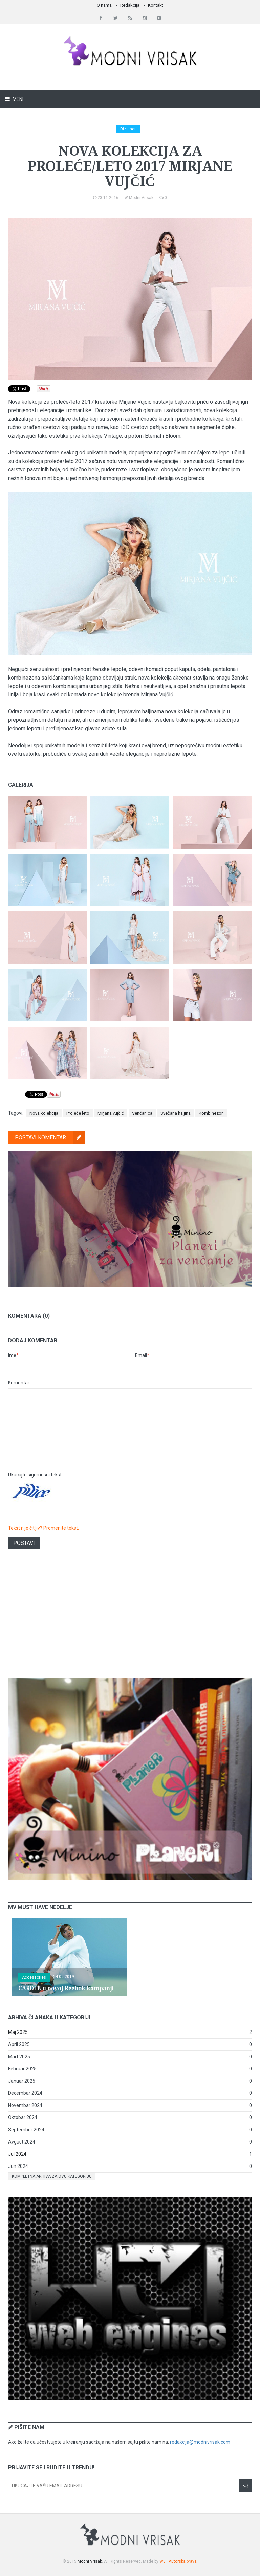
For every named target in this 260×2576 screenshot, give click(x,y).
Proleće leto (77, 1113)
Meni (17, 99)
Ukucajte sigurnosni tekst (35, 1475)
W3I (163, 2561)
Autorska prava (183, 2561)
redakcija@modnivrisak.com (200, 2442)
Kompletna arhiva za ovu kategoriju (52, 2176)
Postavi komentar (50, 1137)
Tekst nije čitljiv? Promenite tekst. (43, 1528)
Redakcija (129, 5)
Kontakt (155, 5)
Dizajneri (128, 129)
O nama (104, 5)
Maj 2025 (18, 2032)
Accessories (34, 1977)
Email (142, 1355)
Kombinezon (211, 1113)
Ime (13, 1355)
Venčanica (142, 1113)
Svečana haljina (175, 1113)
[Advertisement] (130, 1618)
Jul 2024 (17, 2154)
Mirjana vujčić (111, 1113)
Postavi (24, 1543)
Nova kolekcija (43, 1113)
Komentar (18, 1382)
